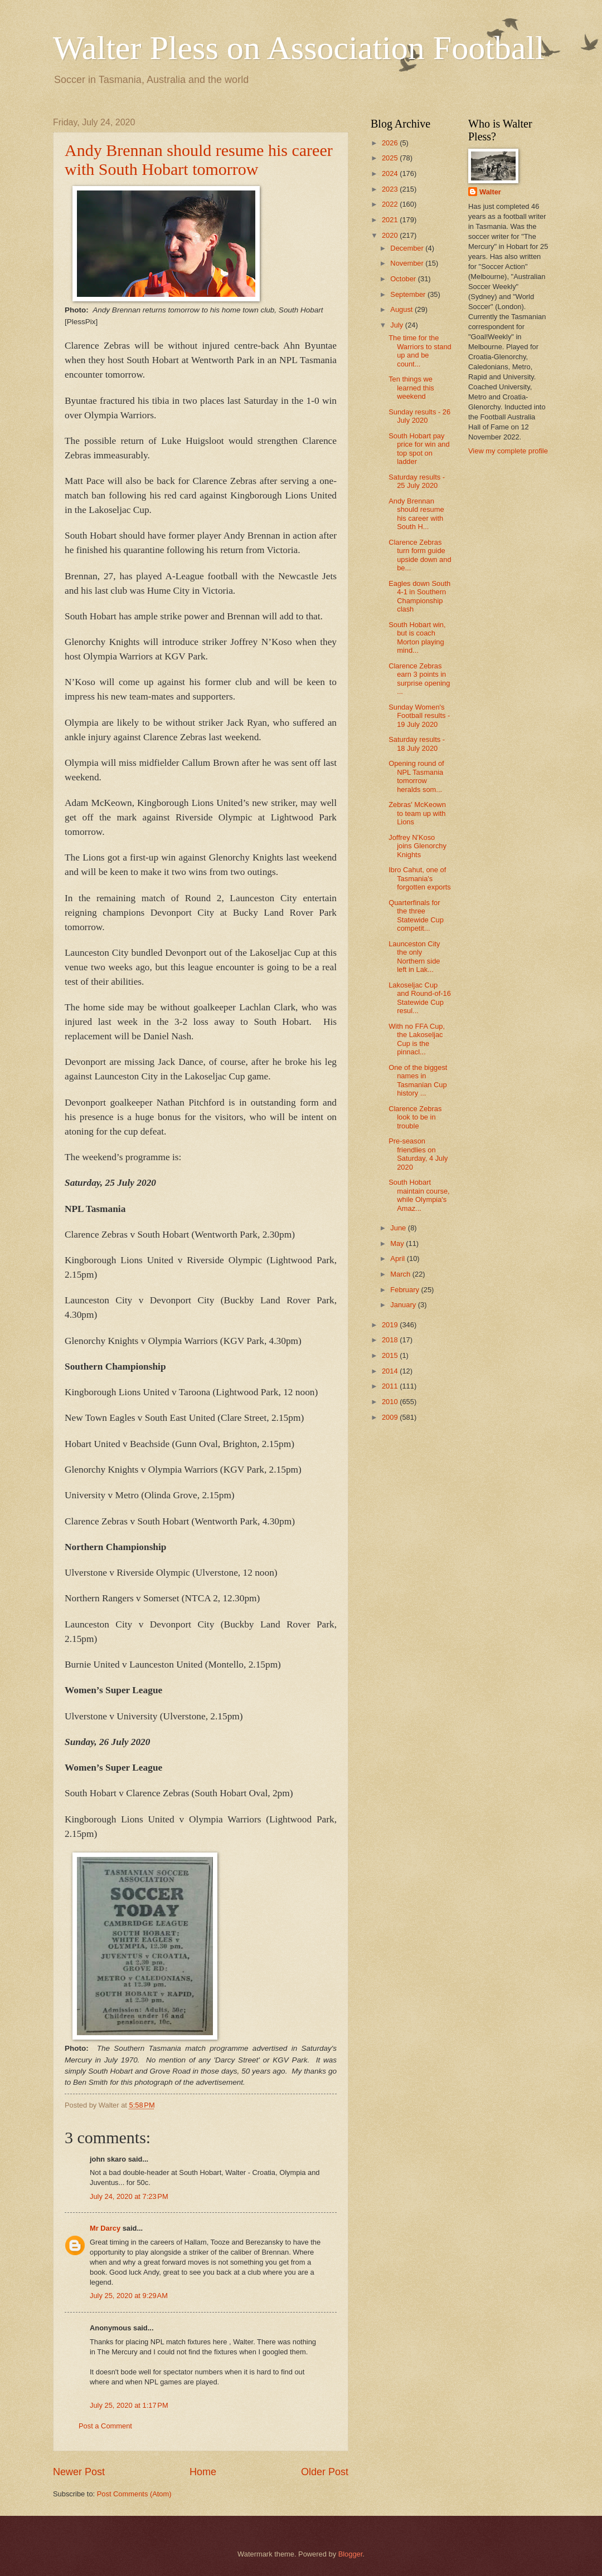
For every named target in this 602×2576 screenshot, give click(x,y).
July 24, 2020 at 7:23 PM (129, 2196)
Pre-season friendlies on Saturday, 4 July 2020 (418, 1154)
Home (203, 2471)
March (401, 1274)
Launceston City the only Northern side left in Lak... (414, 957)
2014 (391, 1371)
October (403, 279)
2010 (391, 1401)
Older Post (324, 2471)
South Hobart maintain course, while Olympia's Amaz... (419, 1195)
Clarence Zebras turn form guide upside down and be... (420, 555)
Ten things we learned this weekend (411, 387)
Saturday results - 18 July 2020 (417, 743)
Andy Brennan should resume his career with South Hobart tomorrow (199, 159)
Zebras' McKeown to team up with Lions (417, 813)
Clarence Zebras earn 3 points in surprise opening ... (419, 679)
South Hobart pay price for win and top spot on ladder (419, 449)
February (405, 1289)
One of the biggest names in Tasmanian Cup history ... (418, 1080)
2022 (391, 204)
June (399, 1228)
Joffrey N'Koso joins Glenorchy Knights (417, 846)
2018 (391, 1340)
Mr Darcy (105, 2228)
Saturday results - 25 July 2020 (417, 481)
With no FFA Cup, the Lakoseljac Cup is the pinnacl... (417, 1039)
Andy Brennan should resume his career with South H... (416, 514)
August (402, 309)
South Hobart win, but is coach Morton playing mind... (417, 637)
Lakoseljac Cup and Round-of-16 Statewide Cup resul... (420, 998)
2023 (391, 189)
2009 (391, 1417)
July (397, 325)
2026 (391, 143)
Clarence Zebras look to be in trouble (415, 1117)
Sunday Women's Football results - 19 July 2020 (419, 716)
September (409, 294)
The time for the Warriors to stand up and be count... (420, 351)
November (407, 263)
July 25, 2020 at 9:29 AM (129, 2295)
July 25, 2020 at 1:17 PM (129, 2405)
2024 (391, 173)
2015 (391, 1355)
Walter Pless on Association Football (299, 48)
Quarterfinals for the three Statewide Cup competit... (416, 915)
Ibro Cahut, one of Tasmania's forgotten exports (420, 878)
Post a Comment (105, 2426)
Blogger (350, 2554)
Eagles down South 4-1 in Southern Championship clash (419, 596)
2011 (391, 1386)
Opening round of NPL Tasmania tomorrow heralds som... (416, 776)
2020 (391, 235)
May (398, 1243)
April (398, 1258)
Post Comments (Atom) (134, 2494)
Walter (490, 192)
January (403, 1305)
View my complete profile (508, 451)
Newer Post (79, 2471)
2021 (391, 220)
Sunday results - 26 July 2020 (419, 416)
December (407, 248)
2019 (391, 1325)
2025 (391, 158)
